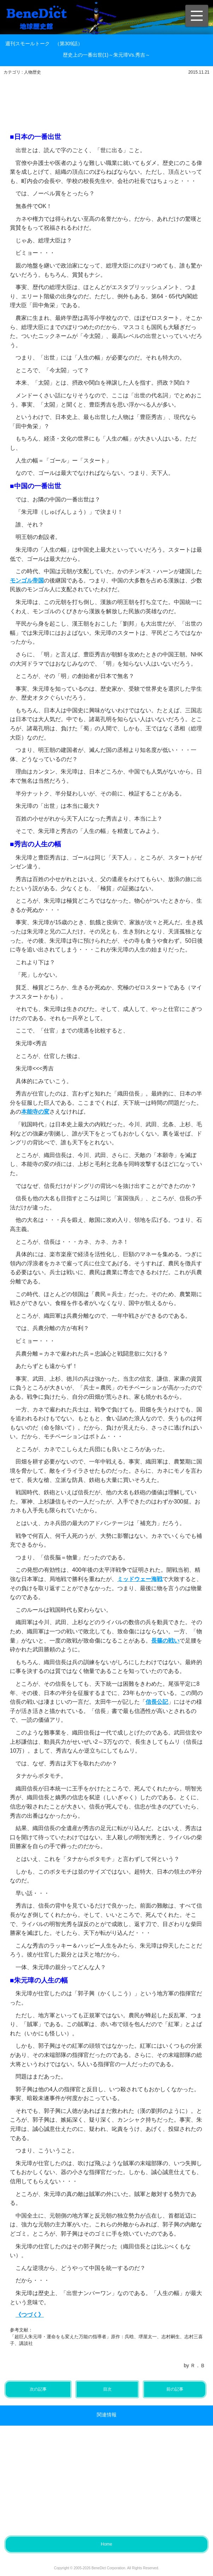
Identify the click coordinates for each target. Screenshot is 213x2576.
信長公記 (157, 1702)
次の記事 (38, 2389)
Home (106, 2544)
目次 (107, 2389)
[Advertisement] (112, 97)
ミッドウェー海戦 (139, 1579)
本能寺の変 (35, 1112)
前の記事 (174, 2389)
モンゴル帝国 (27, 580)
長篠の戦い (165, 1641)
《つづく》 (30, 2315)
